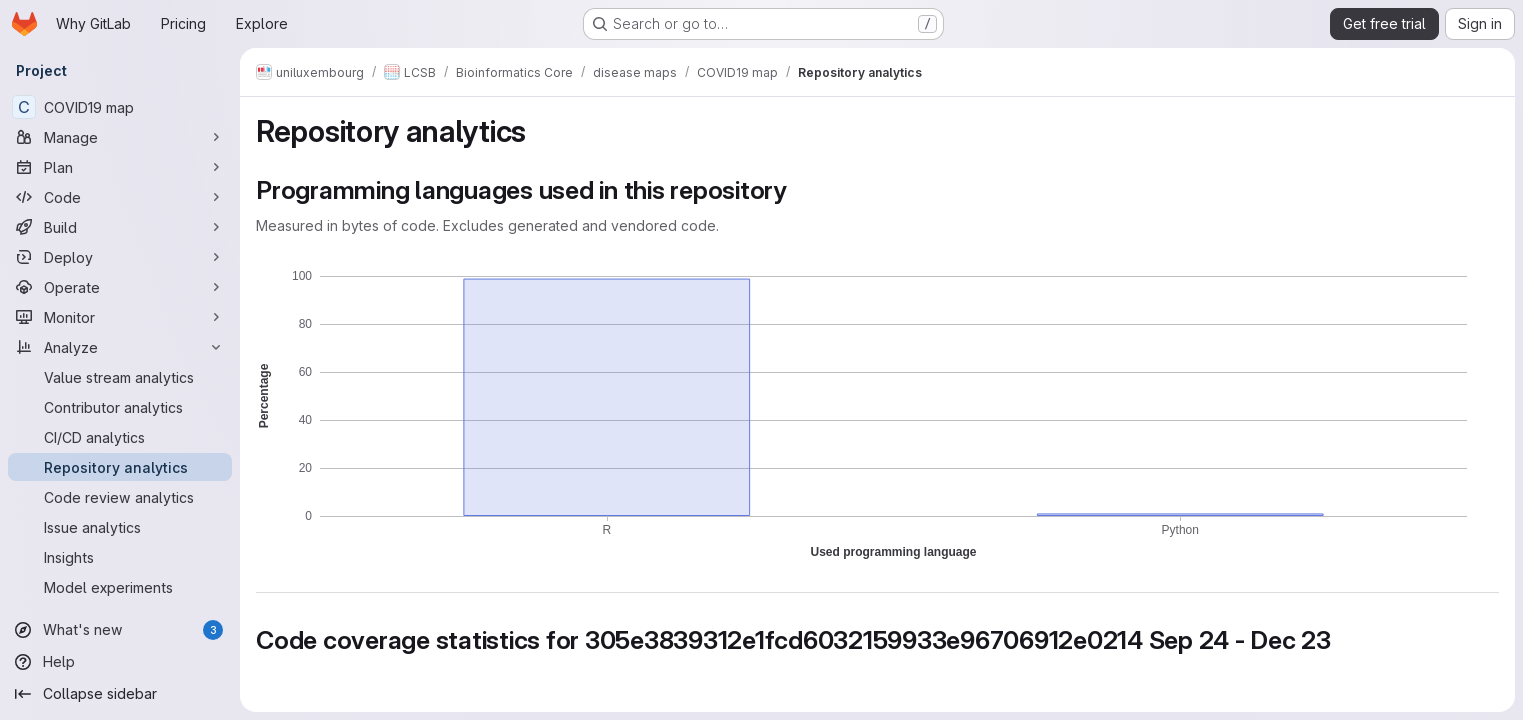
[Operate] (120, 287)
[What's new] (120, 630)
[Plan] (120, 167)
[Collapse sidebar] (120, 694)
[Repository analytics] (120, 467)
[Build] (120, 227)
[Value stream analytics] (120, 377)
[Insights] (120, 557)
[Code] (120, 197)
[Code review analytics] (120, 497)
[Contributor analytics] (120, 407)
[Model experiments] (120, 587)
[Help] (120, 662)
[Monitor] (120, 317)
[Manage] (120, 137)
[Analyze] (120, 347)
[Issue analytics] (120, 527)
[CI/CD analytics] (120, 437)
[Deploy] (120, 257)
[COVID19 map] (120, 107)
